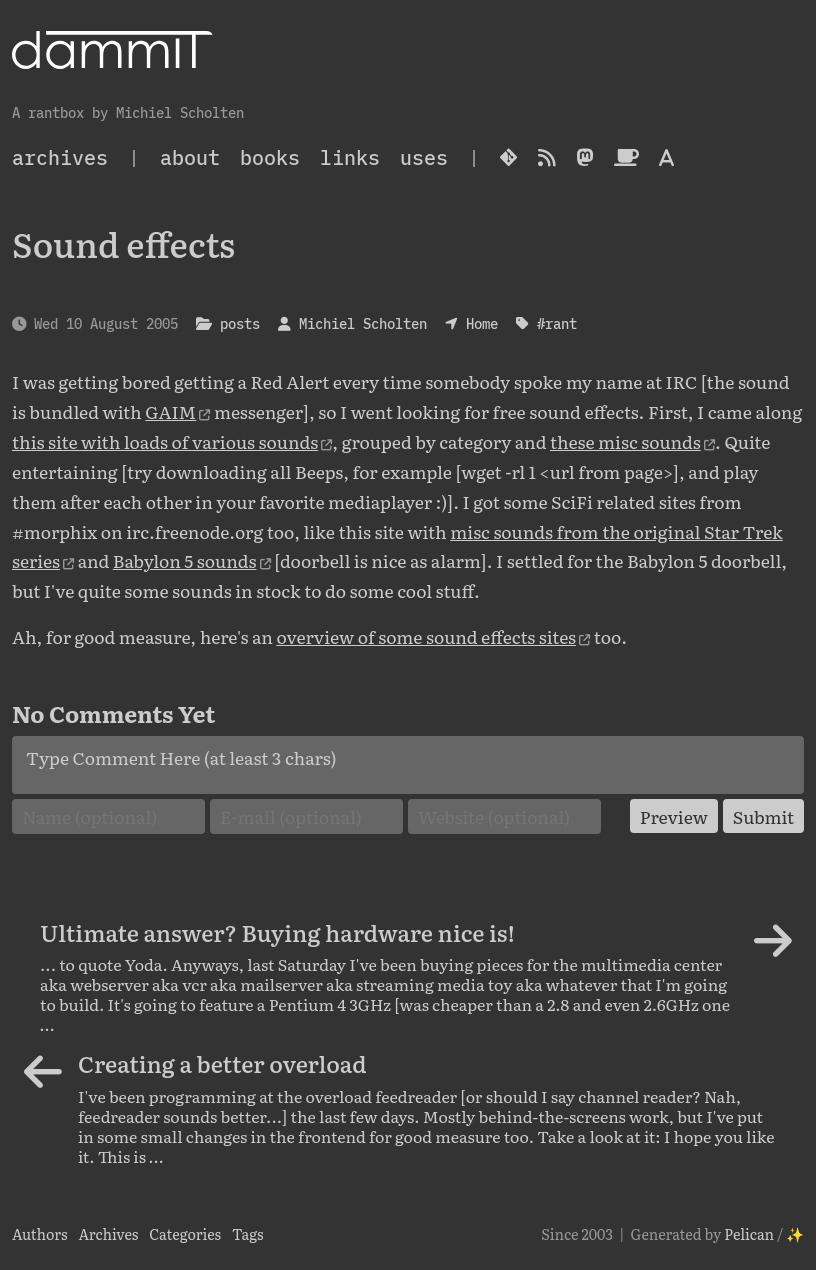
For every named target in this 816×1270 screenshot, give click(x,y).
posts (240, 323)
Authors (40, 1233)
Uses (424, 157)
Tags (248, 1233)
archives (60, 157)
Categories (185, 1233)
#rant (557, 323)
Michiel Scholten (363, 323)
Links (350, 157)
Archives (108, 1233)
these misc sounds (625, 441)
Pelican (749, 1233)
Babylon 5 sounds (185, 560)
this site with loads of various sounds (165, 441)
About (190, 157)
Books (270, 157)
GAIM (170, 411)
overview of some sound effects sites (426, 636)
